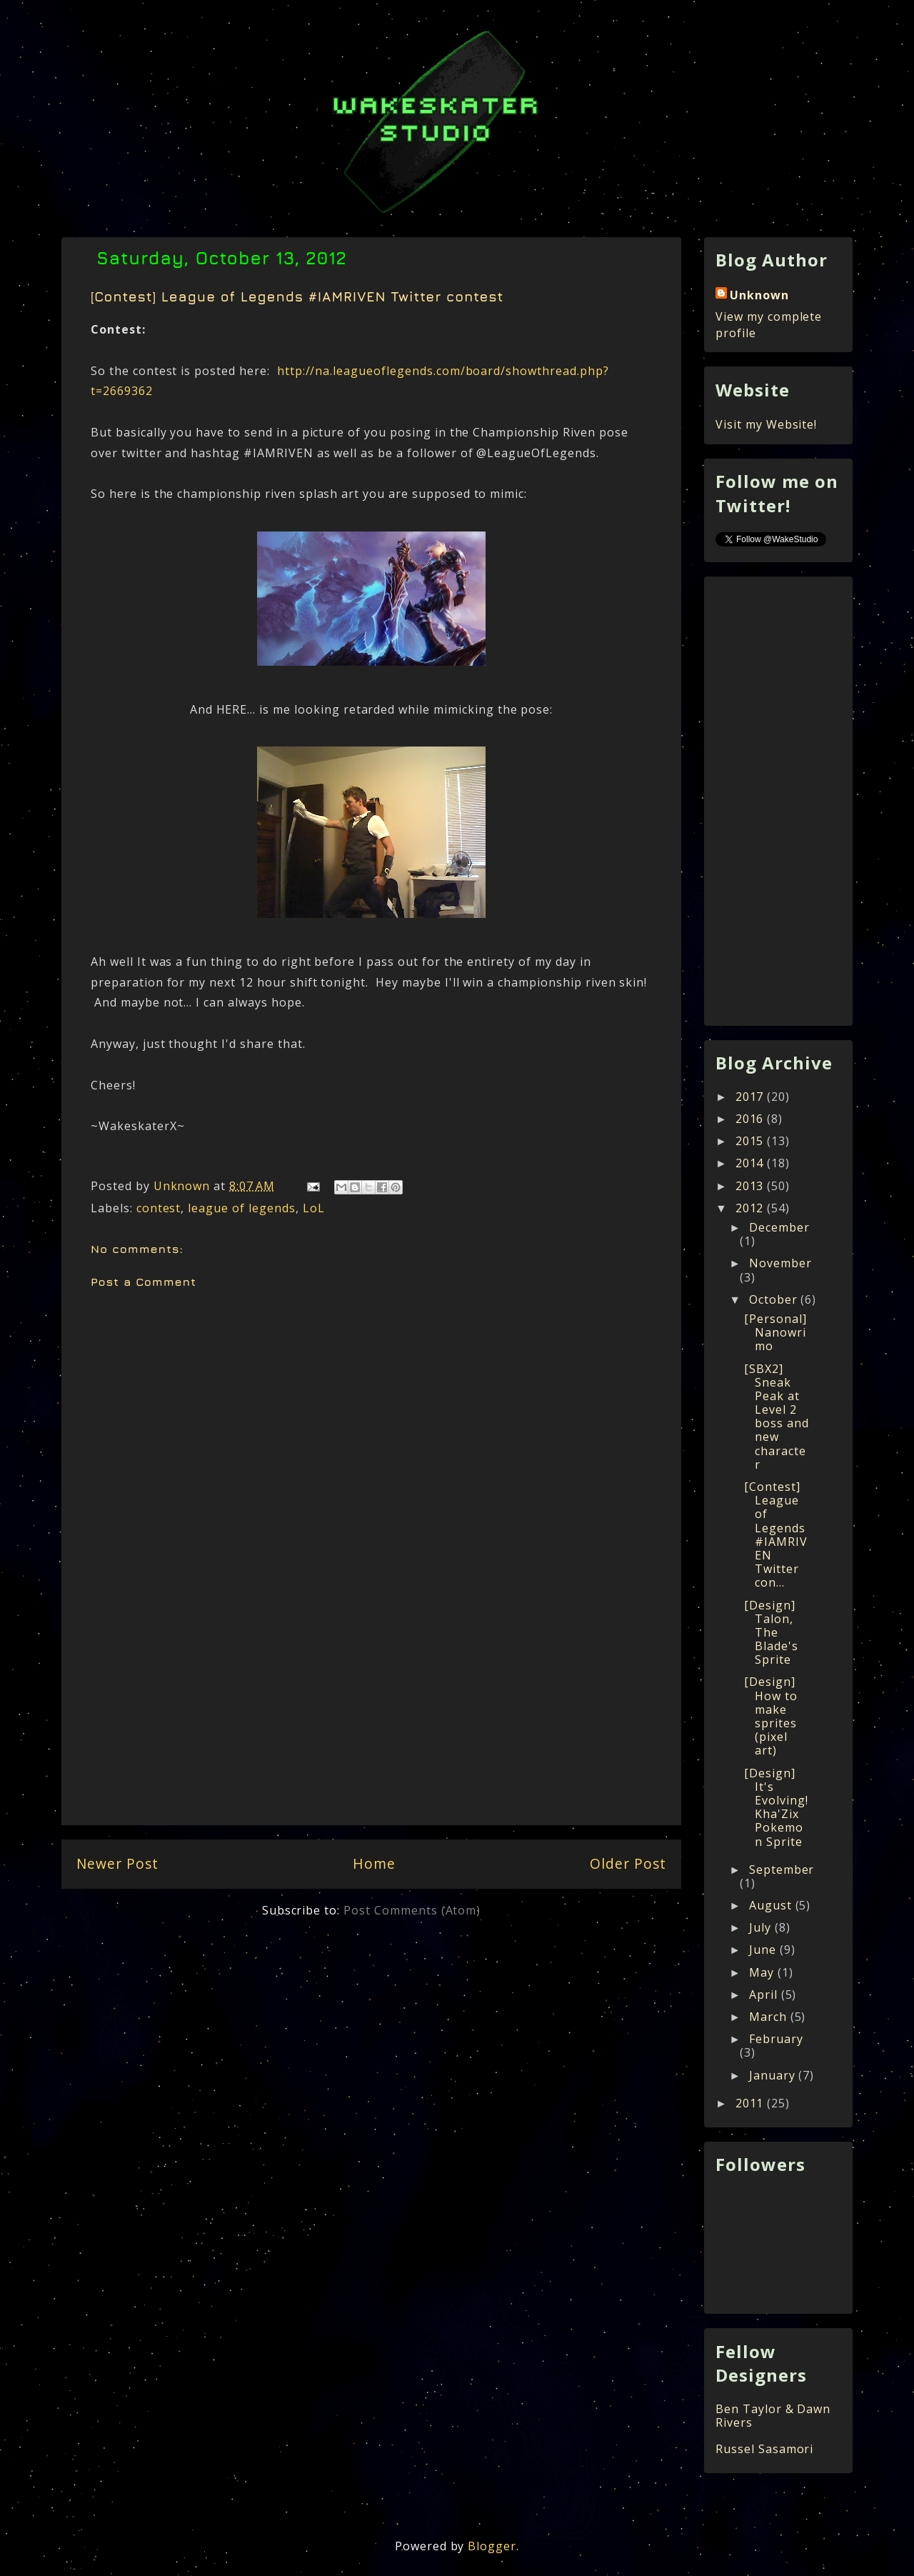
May (763, 1972)
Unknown (759, 295)
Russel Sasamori (764, 2449)
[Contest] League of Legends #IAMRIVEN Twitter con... (776, 1534)
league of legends (241, 1208)
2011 (751, 2103)
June (764, 1949)
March (769, 2017)
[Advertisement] (371, 1721)
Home (374, 1863)
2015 (751, 1141)
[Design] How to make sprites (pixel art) (771, 1716)
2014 (751, 1163)
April (765, 1994)
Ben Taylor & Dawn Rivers (772, 2415)
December (779, 1227)
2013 (751, 1186)
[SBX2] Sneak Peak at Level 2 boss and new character (776, 1416)
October (775, 1299)
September (782, 1869)
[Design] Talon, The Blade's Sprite (771, 1632)
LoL (314, 1208)
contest (158, 1208)
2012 (751, 1208)
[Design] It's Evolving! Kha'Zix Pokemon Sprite (776, 1807)
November (780, 1263)
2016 (751, 1119)
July (762, 1927)
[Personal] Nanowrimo (775, 1332)
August (772, 1905)
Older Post (628, 1863)
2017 (751, 1096)
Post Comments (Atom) (412, 1910)
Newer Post (117, 1863)
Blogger (492, 2546)
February (776, 2039)
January (774, 2075)
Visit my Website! (766, 424)
